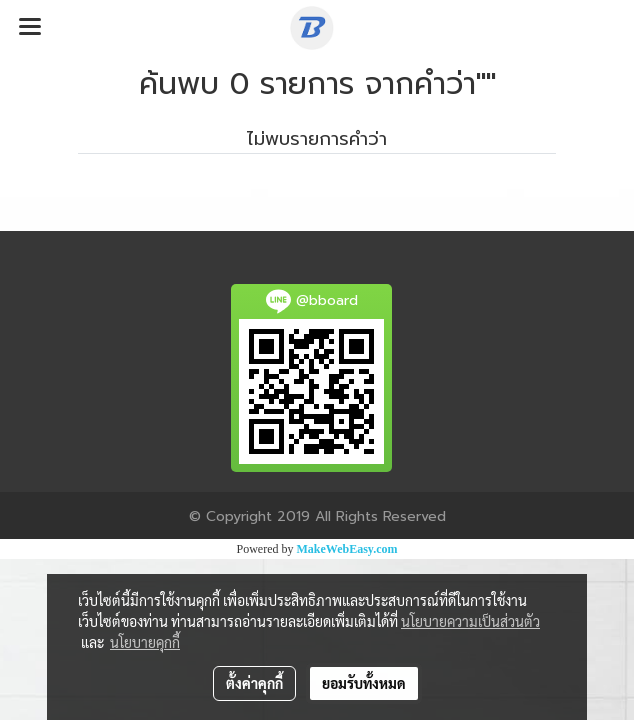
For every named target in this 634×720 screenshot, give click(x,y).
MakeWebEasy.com (347, 549)
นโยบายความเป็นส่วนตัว (470, 621)
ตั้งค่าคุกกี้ (254, 683)
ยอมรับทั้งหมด (364, 683)
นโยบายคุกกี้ (145, 642)
